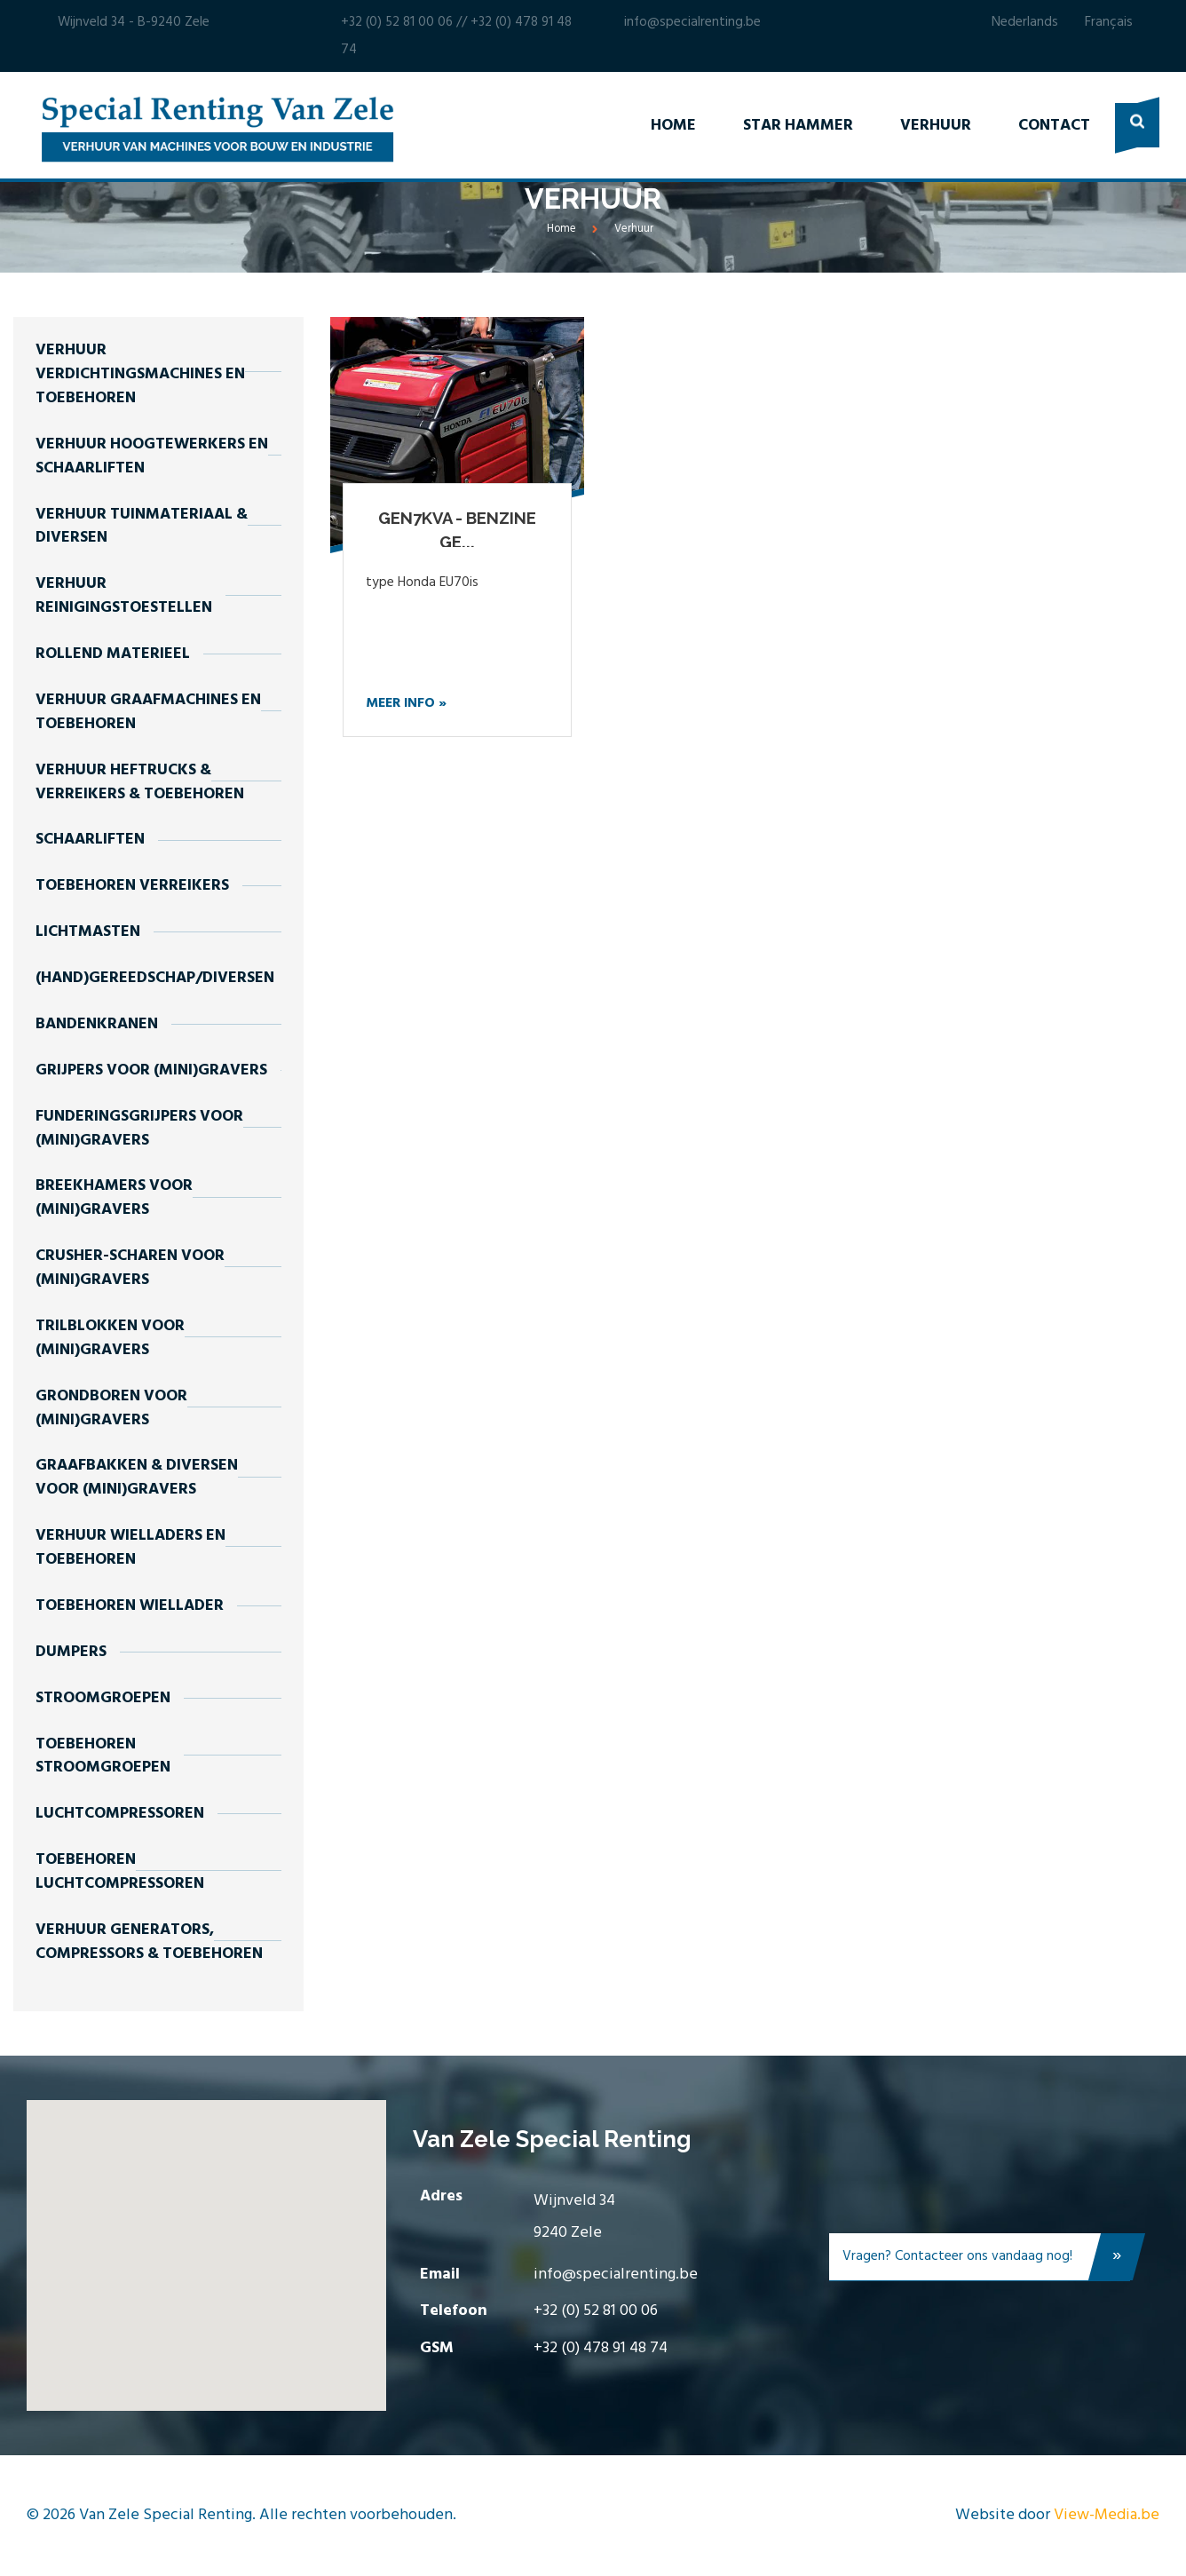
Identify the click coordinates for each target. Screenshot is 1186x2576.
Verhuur (935, 126)
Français (1109, 22)
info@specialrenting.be (692, 22)
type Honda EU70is (422, 582)
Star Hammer (798, 126)
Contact (1054, 126)
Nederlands (1025, 22)
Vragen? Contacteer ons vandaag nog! (986, 2260)
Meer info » (406, 703)
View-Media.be (1106, 2515)
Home (673, 126)
